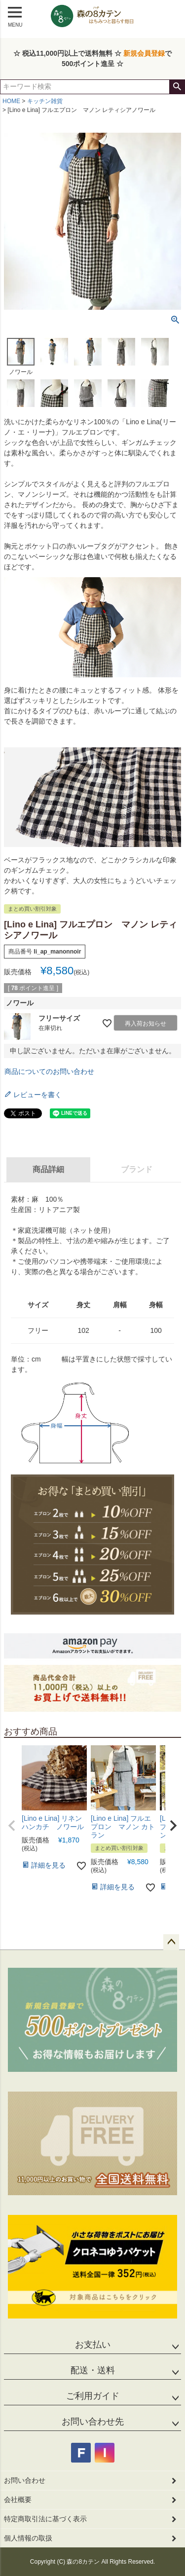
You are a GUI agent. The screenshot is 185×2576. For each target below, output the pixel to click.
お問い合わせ (24, 2480)
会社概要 (18, 2499)
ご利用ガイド (92, 2396)
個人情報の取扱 (28, 2538)
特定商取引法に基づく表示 (45, 2519)
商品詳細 (48, 1169)
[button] (12, 1826)
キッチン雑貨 (45, 101)
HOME (11, 101)
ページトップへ (171, 1942)
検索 (177, 87)
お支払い (93, 2345)
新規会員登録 (144, 53)
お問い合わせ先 (93, 2422)
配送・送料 (93, 2370)
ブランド (136, 1169)
